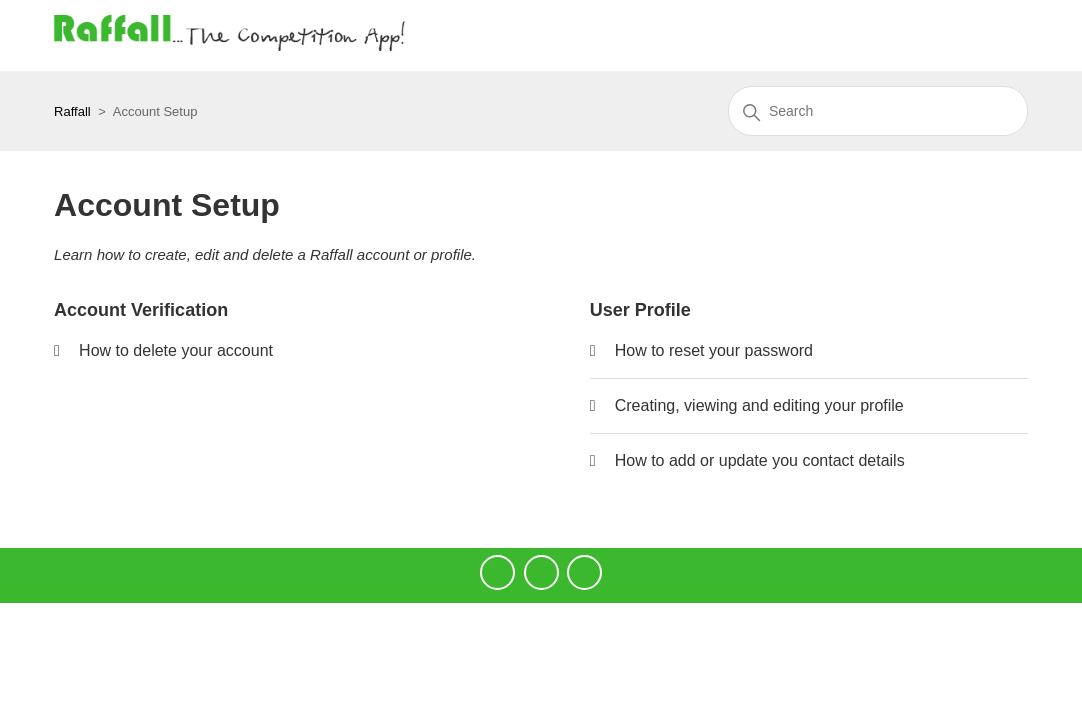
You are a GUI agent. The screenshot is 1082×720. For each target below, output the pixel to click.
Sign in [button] (996, 35)
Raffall (72, 111)
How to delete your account (176, 350)
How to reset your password (714, 350)
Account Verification (141, 310)
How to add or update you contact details (760, 460)
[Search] (878, 111)
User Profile (640, 310)
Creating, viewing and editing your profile (759, 405)
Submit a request (898, 35)
